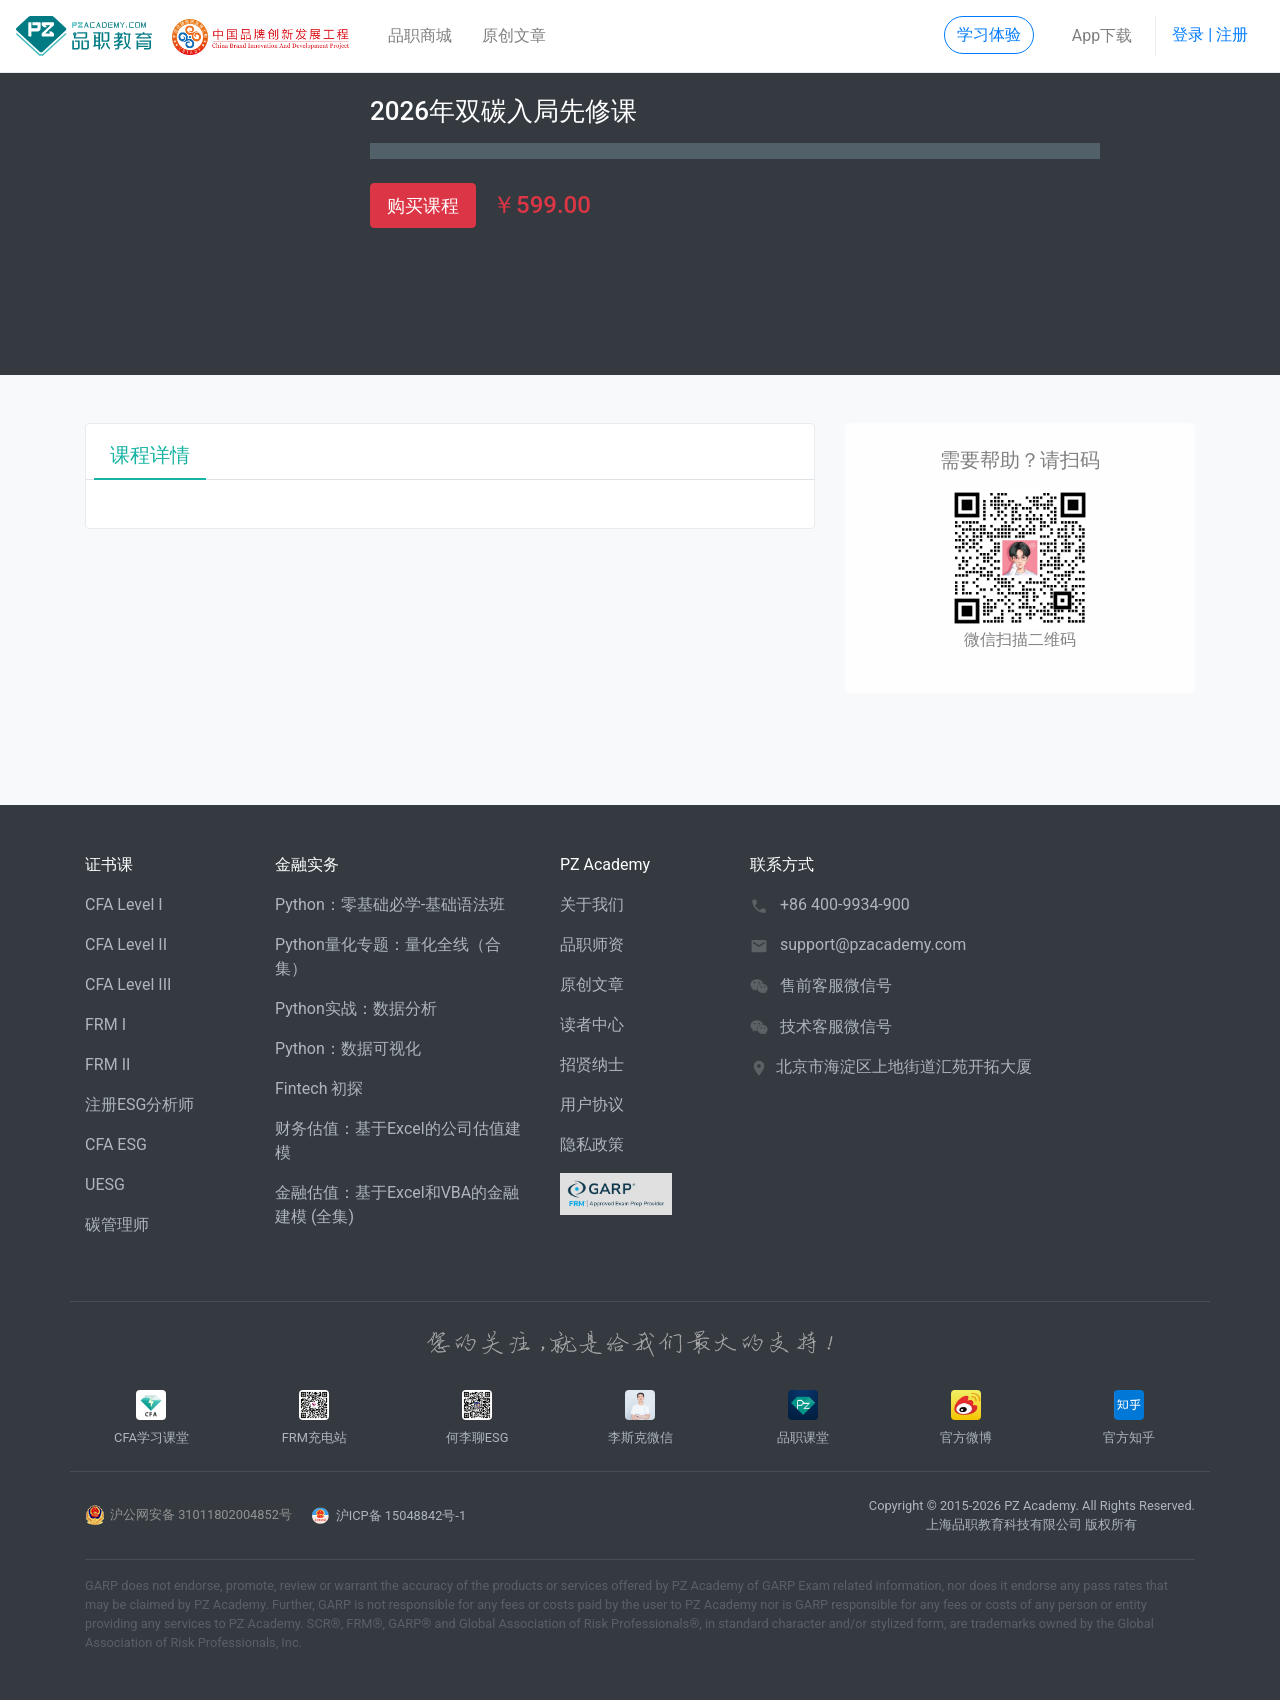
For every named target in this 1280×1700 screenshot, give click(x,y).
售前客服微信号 (836, 985)
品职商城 (420, 35)
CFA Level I (124, 904)
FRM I (105, 1024)
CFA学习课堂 (151, 1417)
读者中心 (592, 1024)
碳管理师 (117, 1224)
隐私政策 (592, 1144)
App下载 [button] (1102, 35)
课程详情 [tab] (150, 455)
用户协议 (592, 1104)
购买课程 (423, 205)
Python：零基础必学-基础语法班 (390, 904)
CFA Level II (126, 944)
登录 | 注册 (1210, 34)
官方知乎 (1128, 1417)
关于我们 (592, 904)
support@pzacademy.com (873, 944)
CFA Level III (128, 984)
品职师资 (592, 944)
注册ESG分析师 (140, 1104)
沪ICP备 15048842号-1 (401, 1515)
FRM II (107, 1064)
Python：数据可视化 (348, 1048)
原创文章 (514, 35)
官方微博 (965, 1417)
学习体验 (989, 34)
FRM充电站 (314, 1417)
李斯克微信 (640, 1417)
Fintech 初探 (319, 1088)
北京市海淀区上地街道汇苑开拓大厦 (904, 1066)
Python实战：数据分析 (356, 1008)
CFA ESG (116, 1144)
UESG (105, 1184)
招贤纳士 (592, 1064)
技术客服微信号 (836, 1026)
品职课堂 (803, 1417)
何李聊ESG (477, 1417)
